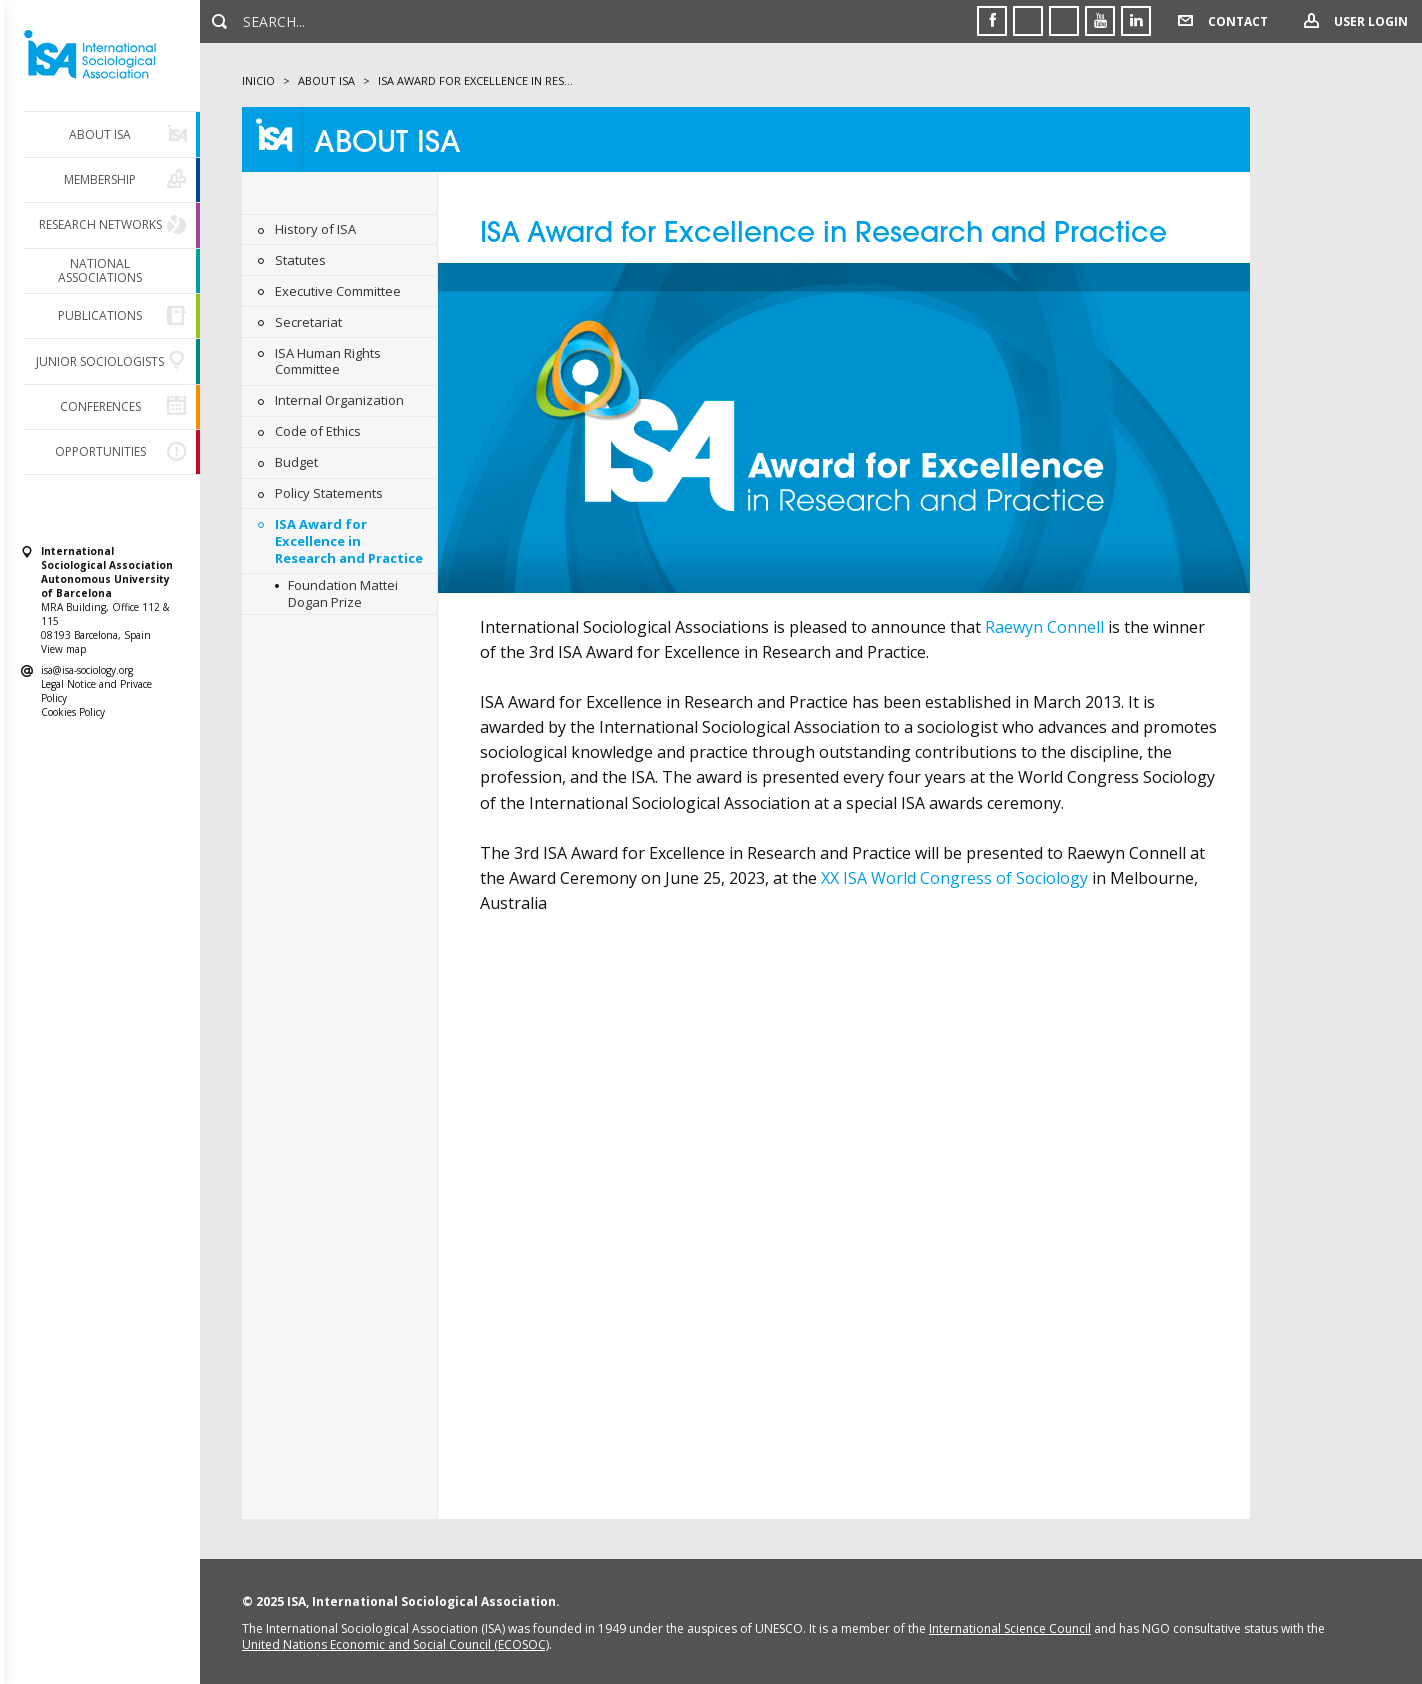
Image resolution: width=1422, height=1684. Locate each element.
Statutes (300, 260)
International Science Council (1010, 1628)
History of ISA (315, 229)
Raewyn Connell (1044, 627)
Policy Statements (329, 493)
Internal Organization (339, 400)
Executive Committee (338, 291)
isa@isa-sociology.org (87, 670)
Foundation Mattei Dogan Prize (343, 593)
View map (63, 649)
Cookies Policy (73, 712)
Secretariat (308, 322)
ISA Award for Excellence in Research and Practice (349, 541)
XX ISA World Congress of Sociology (956, 878)
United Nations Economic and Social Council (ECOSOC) (395, 1644)
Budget (296, 462)
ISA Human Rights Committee (328, 361)
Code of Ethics (318, 431)
